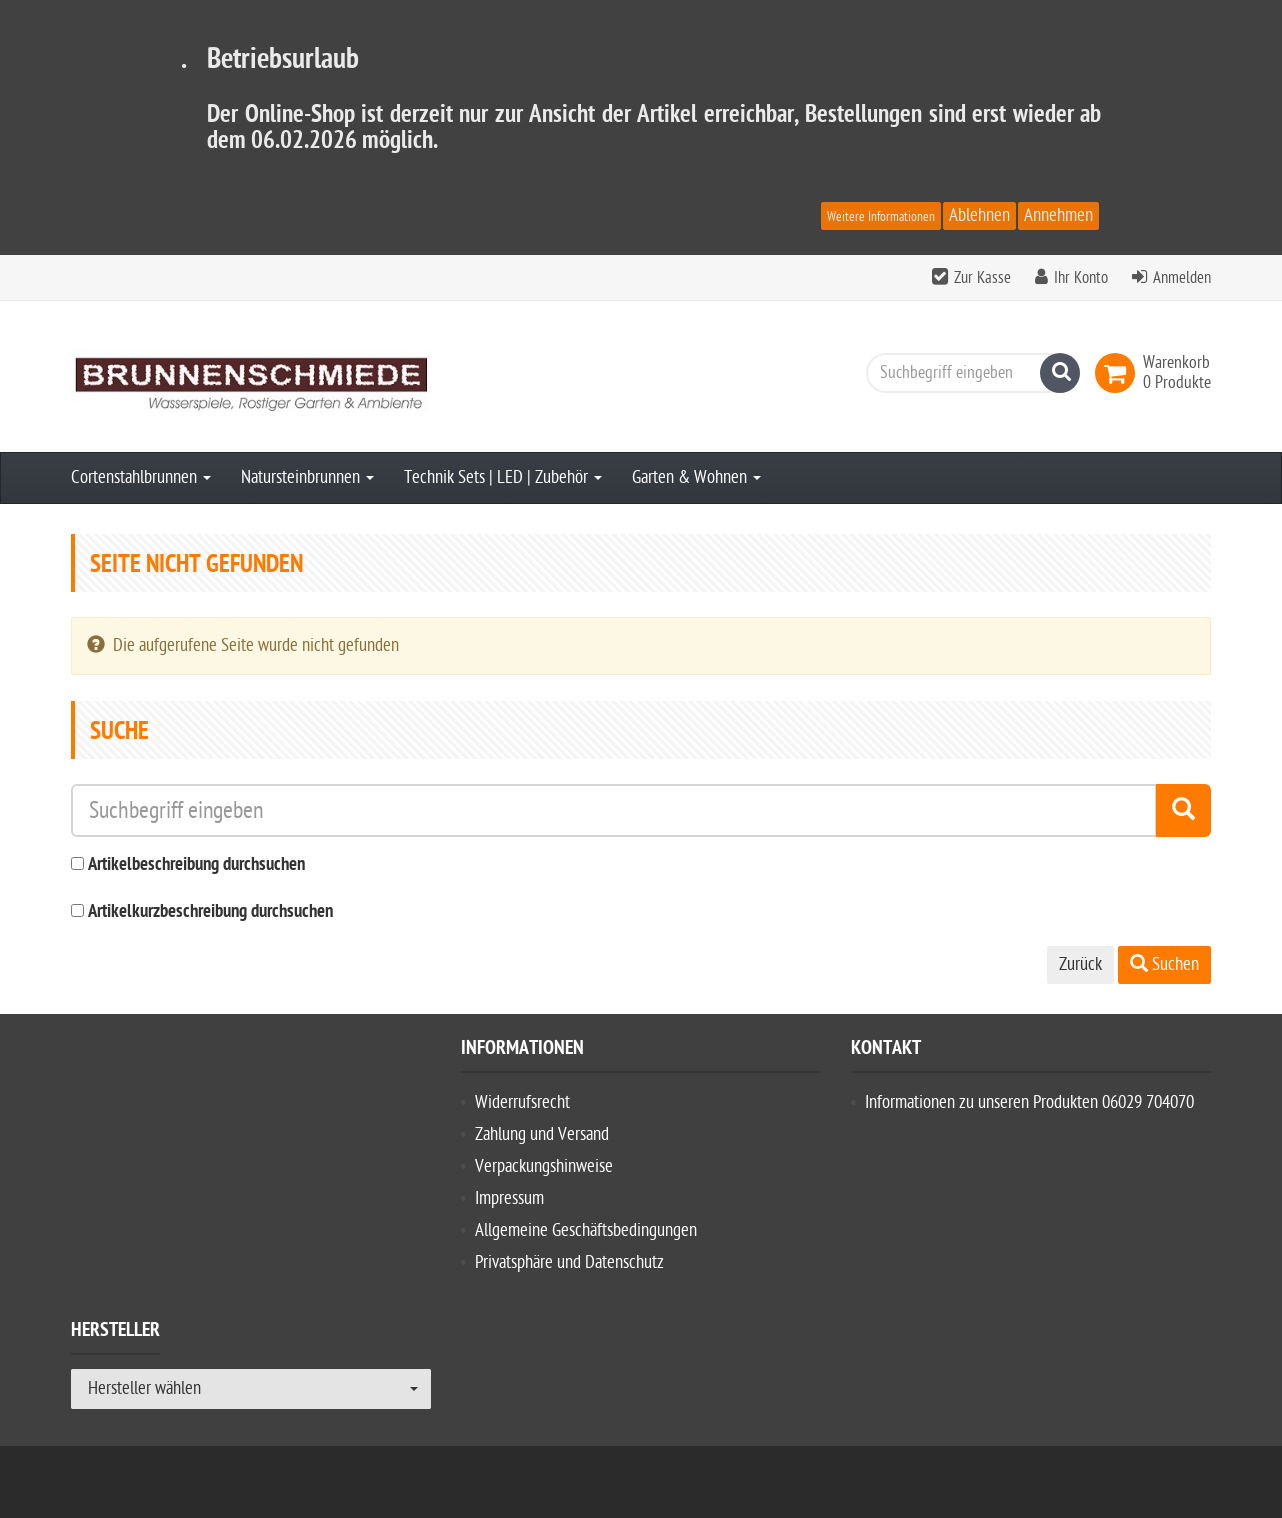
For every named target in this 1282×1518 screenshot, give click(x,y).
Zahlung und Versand (542, 1134)
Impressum (509, 1198)
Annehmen (1058, 215)
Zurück (1080, 964)
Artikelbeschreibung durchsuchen (196, 865)
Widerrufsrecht (522, 1102)
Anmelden (1182, 278)
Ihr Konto (1081, 278)
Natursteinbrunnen (307, 477)
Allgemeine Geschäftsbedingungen (586, 1230)
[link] (1119, 373)
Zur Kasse (982, 278)
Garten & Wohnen (696, 477)
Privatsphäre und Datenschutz (569, 1262)
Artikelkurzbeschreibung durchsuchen (210, 912)
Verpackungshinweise (544, 1166)
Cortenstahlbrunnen (141, 477)
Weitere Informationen (881, 216)
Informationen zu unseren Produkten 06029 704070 (1029, 1102)
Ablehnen (979, 215)
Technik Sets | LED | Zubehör (503, 477)
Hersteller (115, 1333)
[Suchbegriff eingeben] (968, 373)
